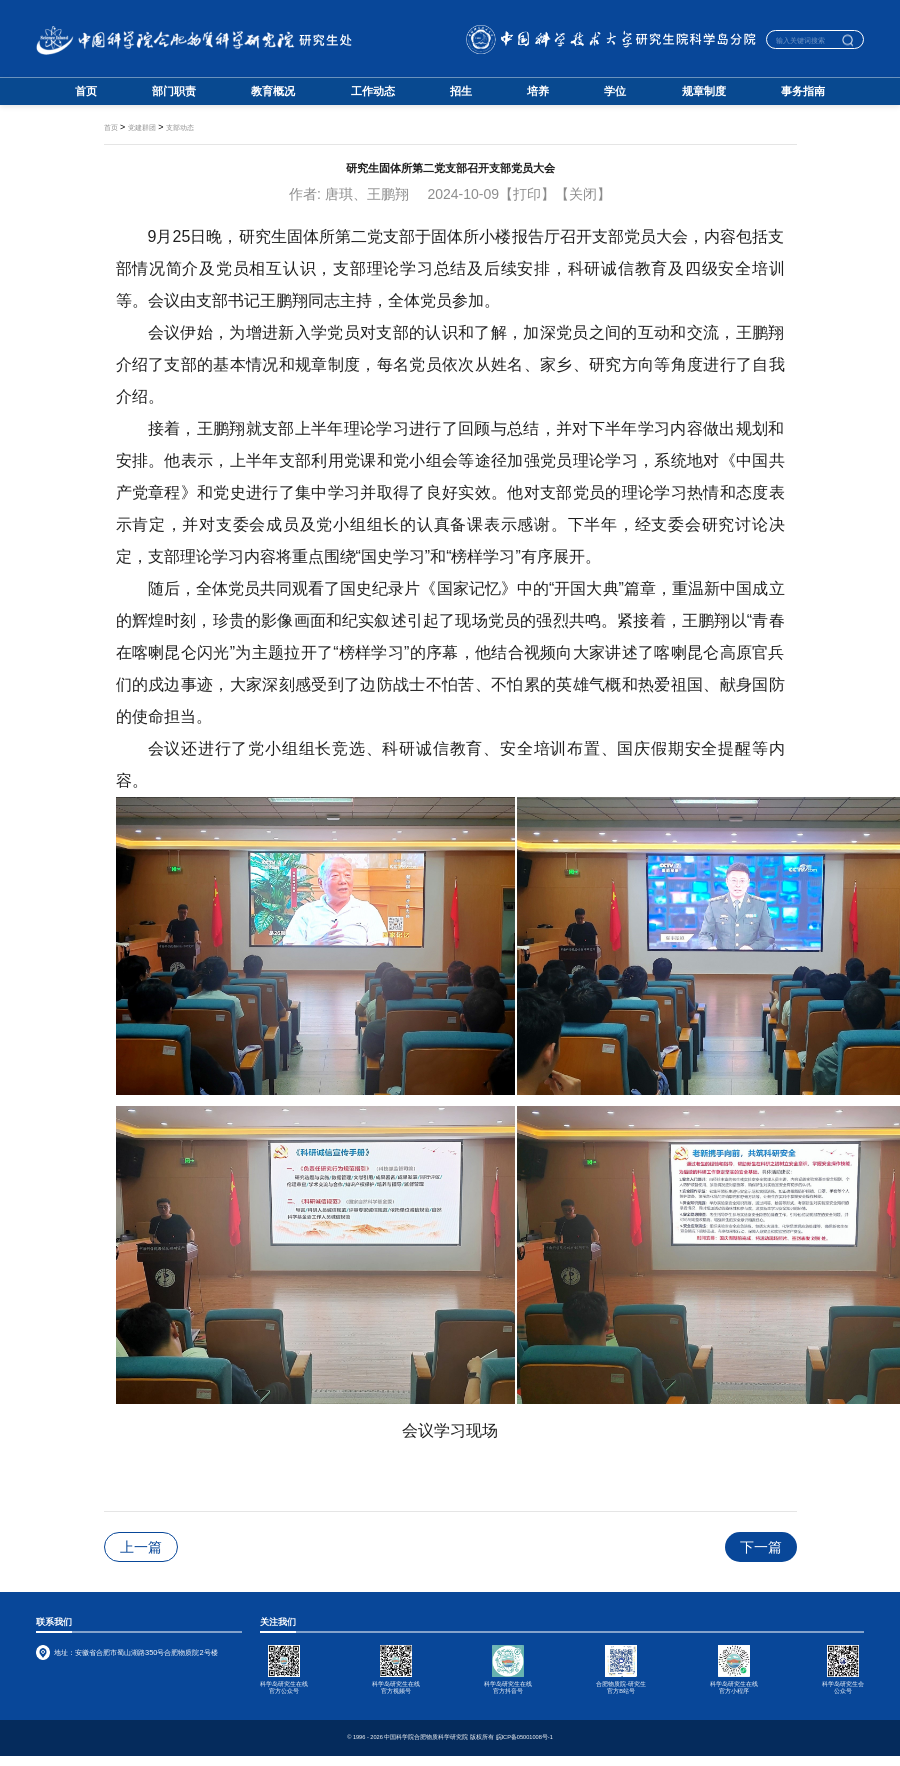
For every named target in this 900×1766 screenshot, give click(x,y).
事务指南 (803, 91)
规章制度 (704, 91)
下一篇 (761, 1547)
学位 (615, 91)
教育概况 (273, 91)
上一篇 (141, 1547)
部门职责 (174, 91)
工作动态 (373, 91)
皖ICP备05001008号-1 (524, 1737)
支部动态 (180, 128)
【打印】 (527, 194)
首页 (86, 91)
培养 (538, 91)
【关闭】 (583, 194)
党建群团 (142, 128)
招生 (461, 91)
